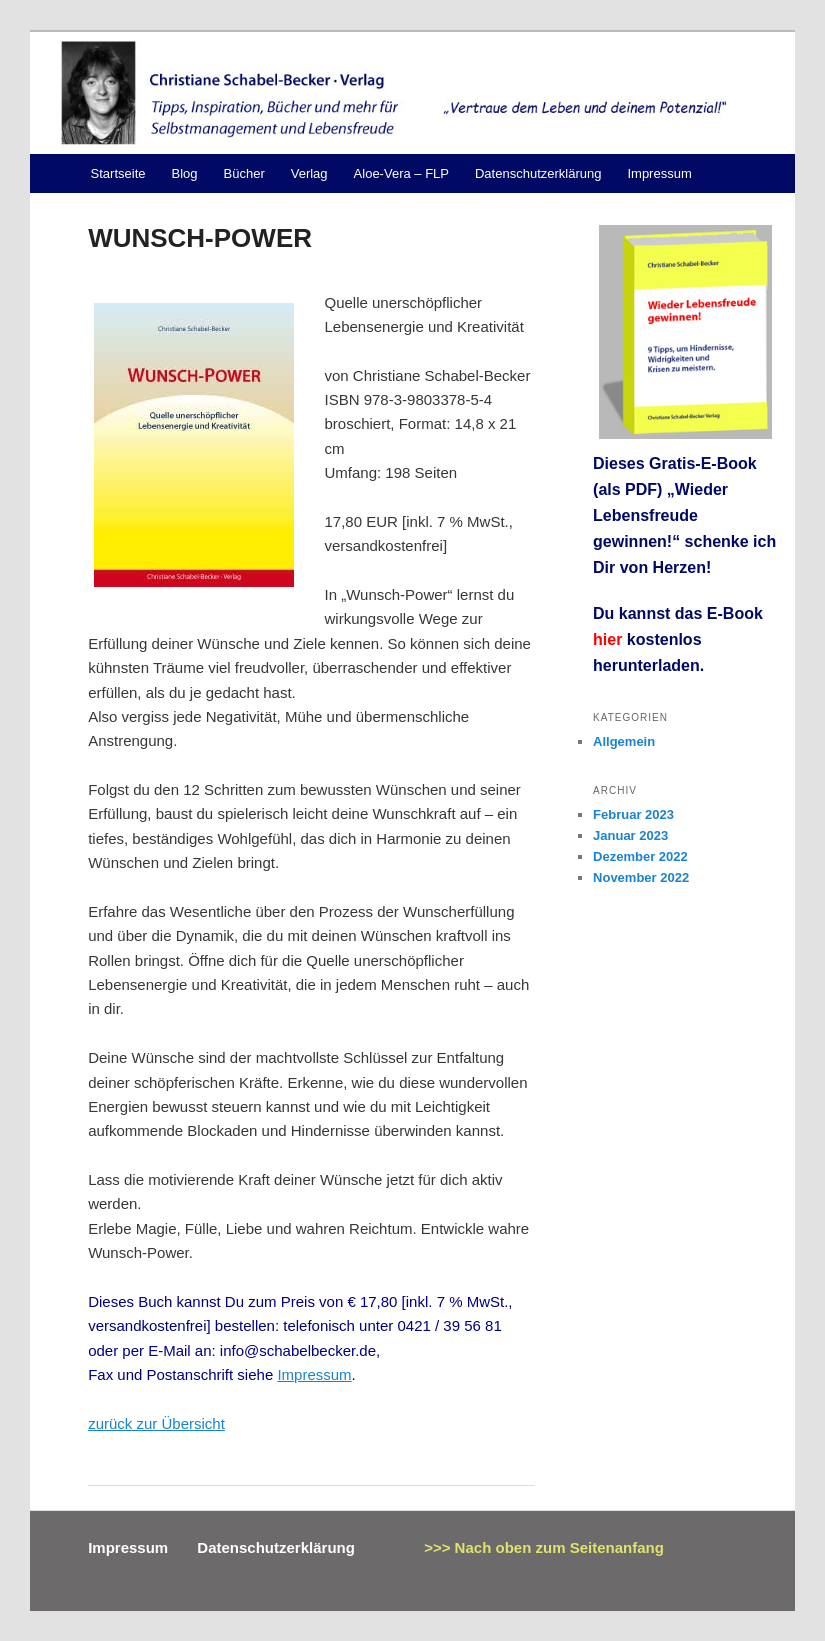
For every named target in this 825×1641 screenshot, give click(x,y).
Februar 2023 (633, 814)
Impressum (659, 173)
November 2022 (641, 877)
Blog (184, 173)
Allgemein (624, 741)
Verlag (309, 173)
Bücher (244, 173)
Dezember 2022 (640, 856)
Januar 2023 (630, 835)
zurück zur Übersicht (156, 1423)
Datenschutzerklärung (538, 173)
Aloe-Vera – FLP (401, 173)
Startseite (118, 173)
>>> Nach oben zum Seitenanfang (544, 1547)
